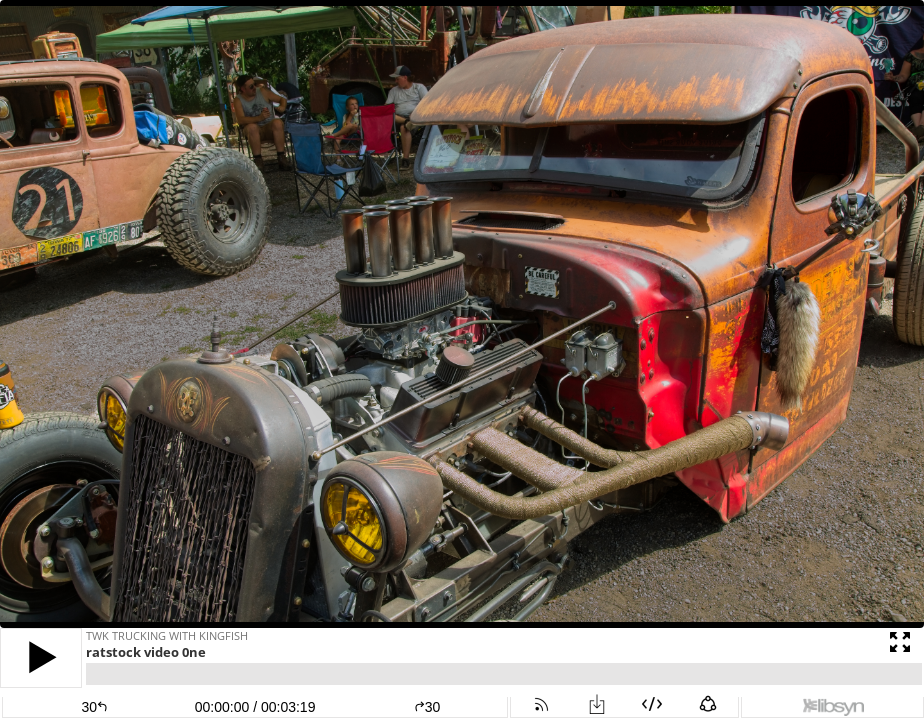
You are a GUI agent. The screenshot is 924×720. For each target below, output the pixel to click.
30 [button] (427, 707)
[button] (41, 657)
